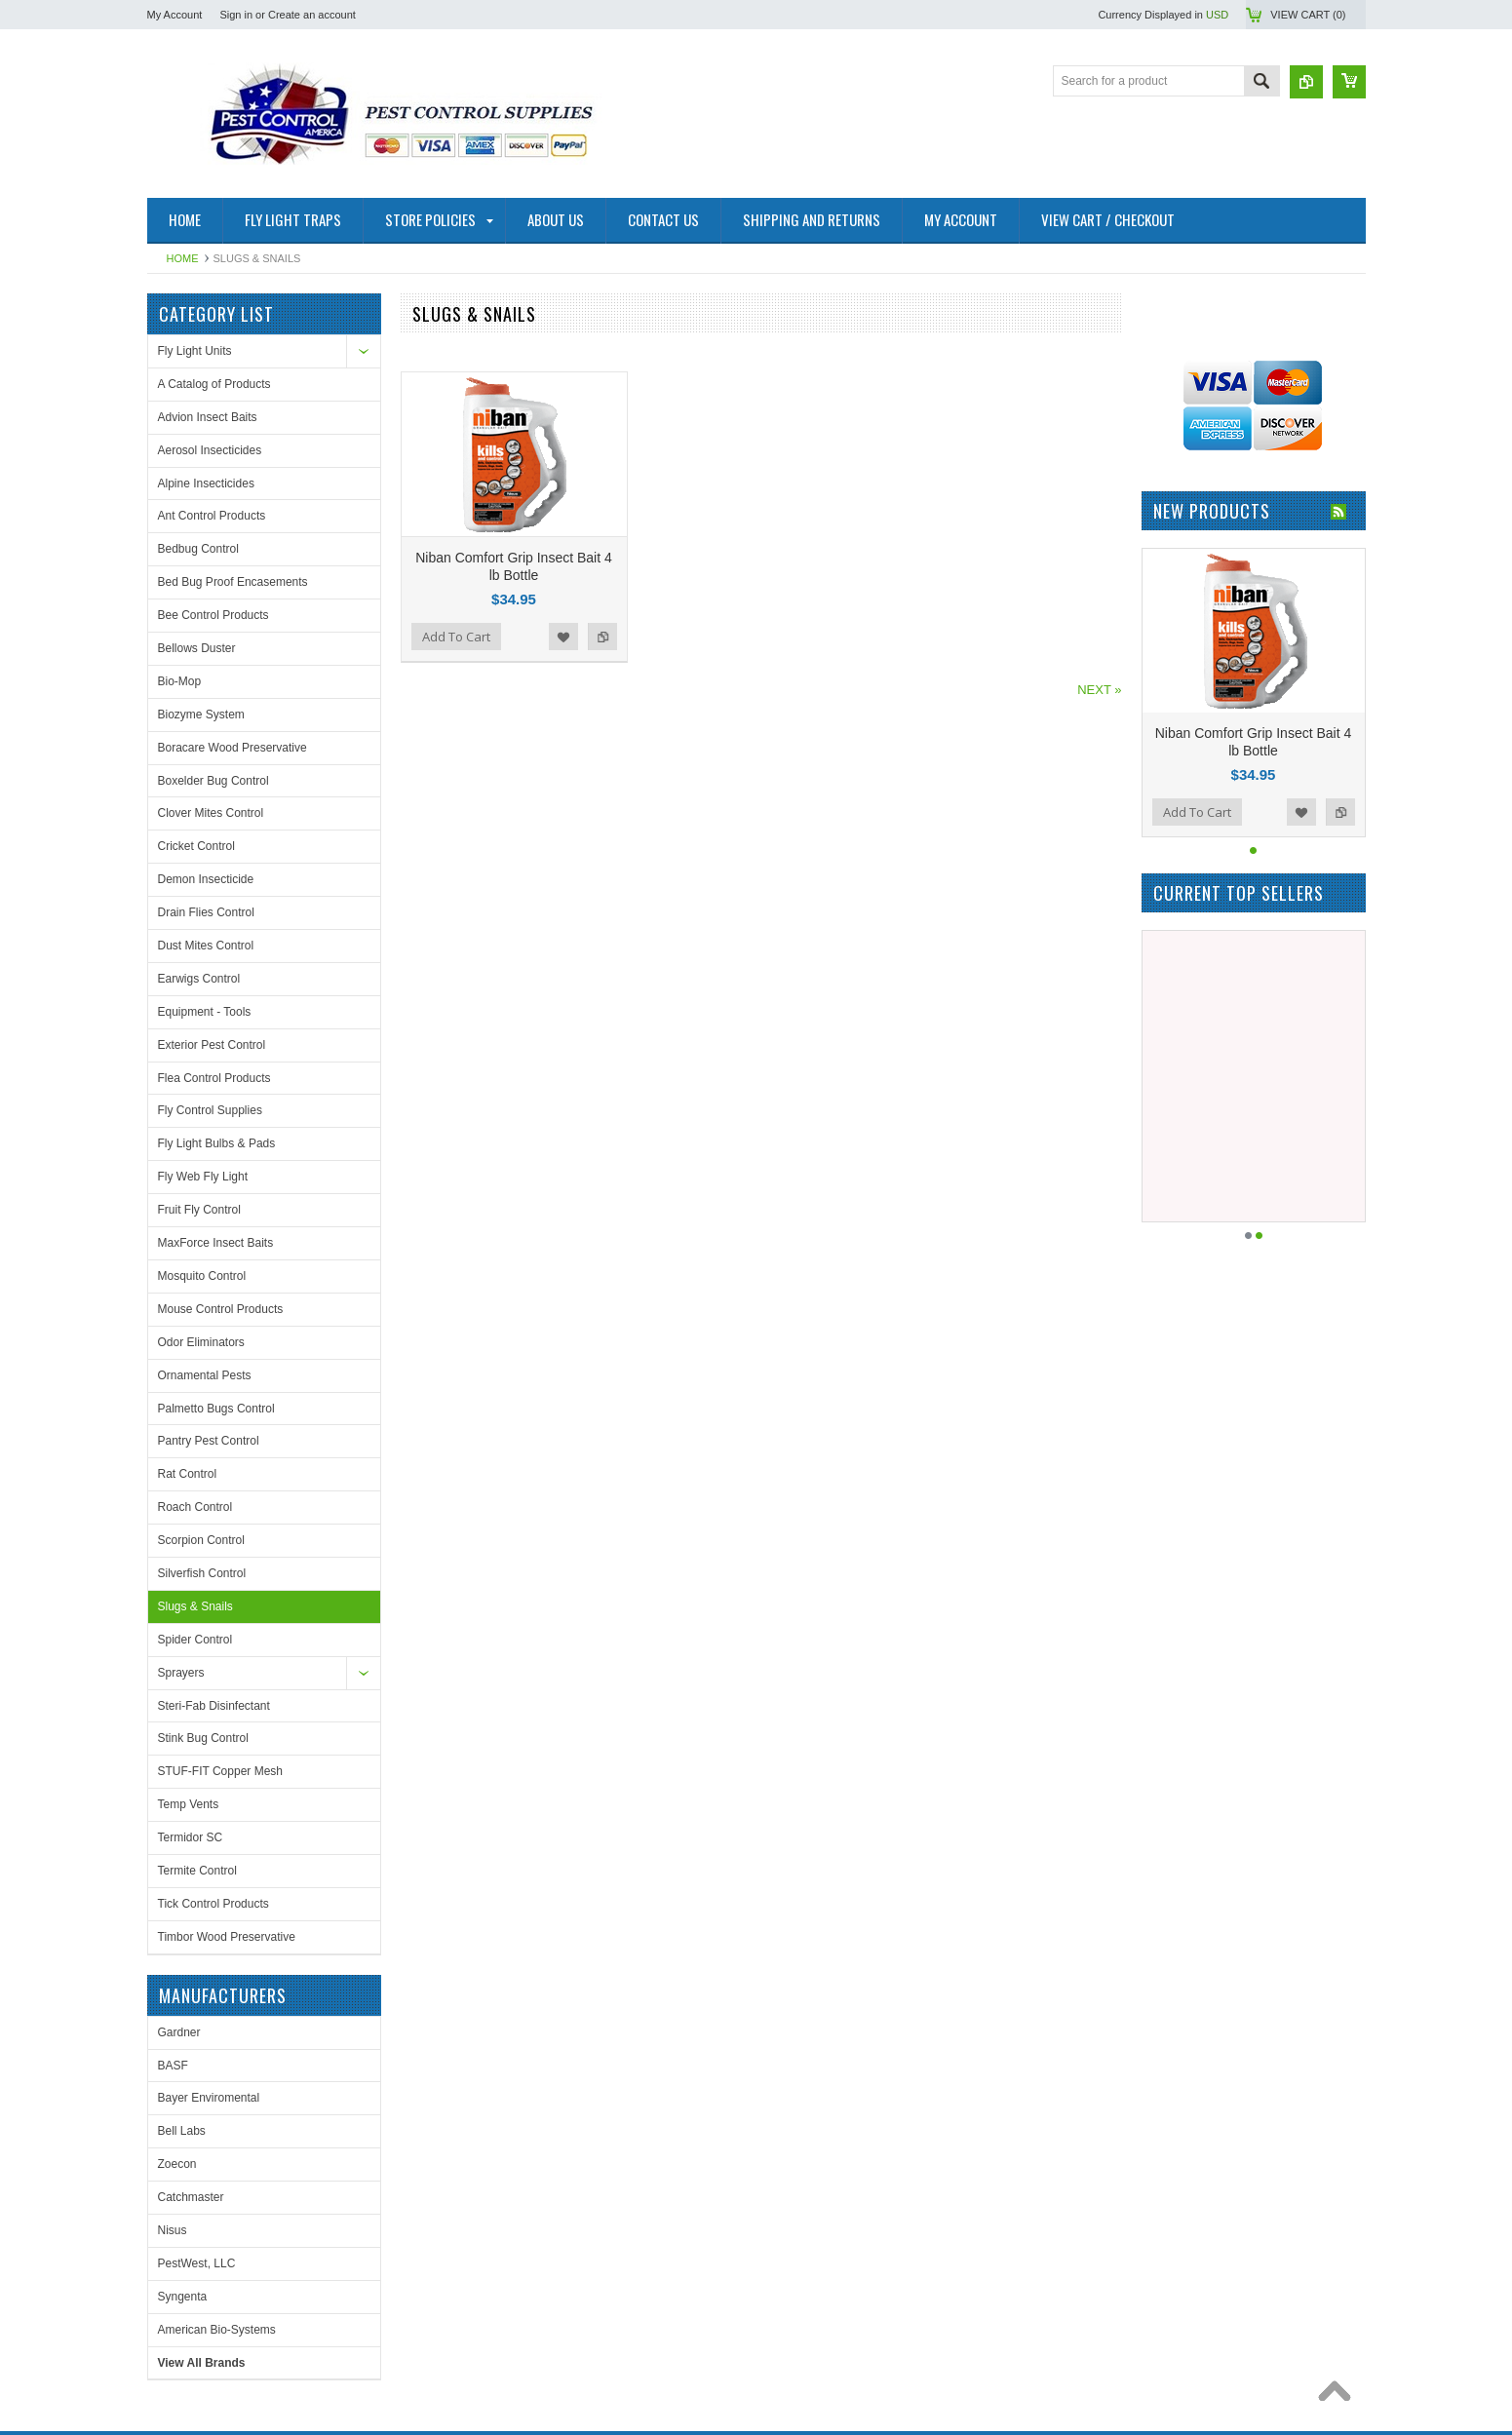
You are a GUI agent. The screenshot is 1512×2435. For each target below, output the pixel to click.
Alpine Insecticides (206, 483)
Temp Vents (188, 1804)
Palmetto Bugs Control (216, 1408)
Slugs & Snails (195, 1606)
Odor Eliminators (201, 1342)
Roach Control (195, 1507)
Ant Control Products (212, 515)
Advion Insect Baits (207, 417)
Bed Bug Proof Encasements (233, 582)
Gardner (1173, 402)
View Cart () (1307, 14)
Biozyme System (201, 714)
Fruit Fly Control (199, 1210)
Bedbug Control (198, 549)
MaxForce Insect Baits (216, 1243)
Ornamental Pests (205, 1375)
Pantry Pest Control (208, 1441)
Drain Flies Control (206, 912)
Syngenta (1177, 667)
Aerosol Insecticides (210, 450)
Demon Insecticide (206, 879)
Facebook (491, 2109)
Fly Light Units (195, 351)
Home (183, 258)
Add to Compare (602, 636)
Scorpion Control (201, 1540)
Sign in (235, 14)
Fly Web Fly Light (203, 1176)
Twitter (526, 2109)
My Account (175, 14)
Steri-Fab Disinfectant (214, 1706)
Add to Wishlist (563, 636)
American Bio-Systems (1211, 700)
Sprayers (181, 1673)
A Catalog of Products (214, 384)
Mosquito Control (202, 1276)
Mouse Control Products (221, 1309)
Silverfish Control (202, 1573)
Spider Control (195, 1639)
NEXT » (1099, 689)
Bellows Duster (197, 648)
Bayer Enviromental (1203, 469)
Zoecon (1171, 534)
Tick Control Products (213, 1904)
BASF (1167, 436)
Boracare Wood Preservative (232, 747)
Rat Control (187, 1474)
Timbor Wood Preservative (226, 1937)
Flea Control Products (214, 1078)
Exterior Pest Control (212, 1045)
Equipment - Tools (205, 1012)
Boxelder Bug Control (213, 781)
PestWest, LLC (1191, 633)
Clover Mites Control (211, 813)
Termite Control (197, 1870)
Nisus (1167, 600)
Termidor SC (190, 1837)
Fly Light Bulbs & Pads (217, 1143)
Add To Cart (456, 636)
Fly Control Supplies (210, 1110)
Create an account (312, 14)
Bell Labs (1176, 502)
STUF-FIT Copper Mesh (220, 1771)
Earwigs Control (199, 979)
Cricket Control (196, 846)
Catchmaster (1185, 567)
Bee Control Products (213, 615)
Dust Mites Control (206, 945)
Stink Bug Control (203, 1738)
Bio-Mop (180, 681)
